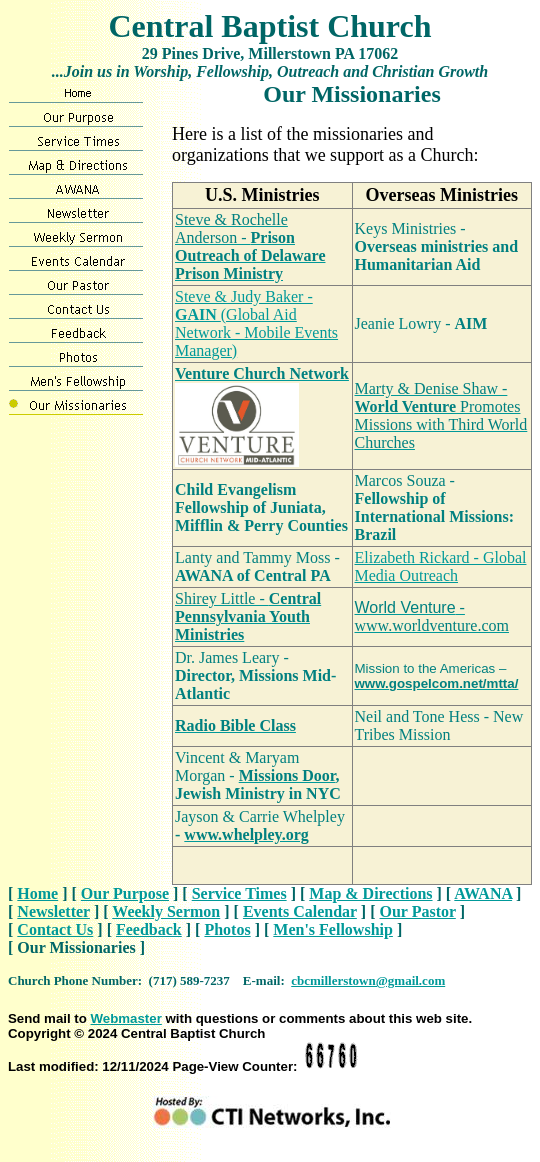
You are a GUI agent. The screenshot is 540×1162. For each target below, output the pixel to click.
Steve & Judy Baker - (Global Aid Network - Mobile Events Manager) (256, 323)
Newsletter (53, 911)
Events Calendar (300, 911)
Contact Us (55, 929)
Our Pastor (418, 911)
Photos (227, 929)
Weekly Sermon (166, 911)
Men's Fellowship (333, 929)
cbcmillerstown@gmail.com (368, 980)
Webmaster (126, 1018)
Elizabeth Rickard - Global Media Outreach (441, 566)
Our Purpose (125, 893)
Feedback (149, 929)
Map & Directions (370, 893)
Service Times (239, 893)
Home (37, 893)
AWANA (483, 893)
